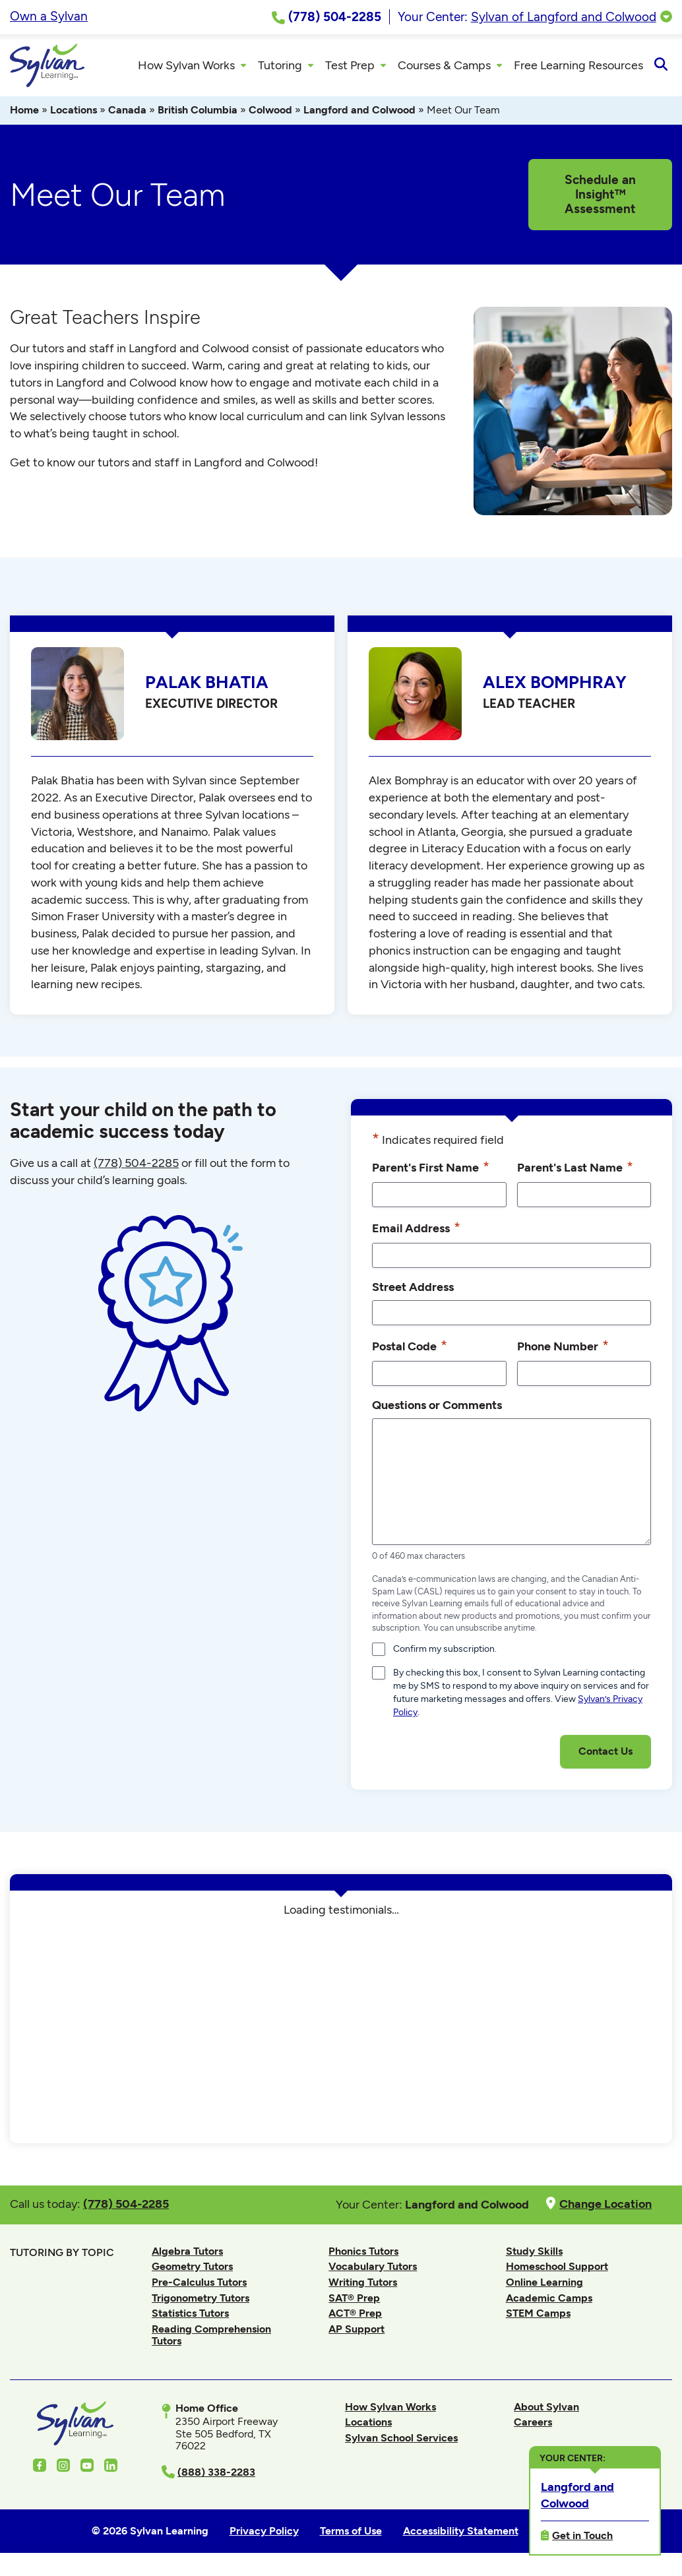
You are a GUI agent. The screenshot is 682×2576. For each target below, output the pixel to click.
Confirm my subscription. (445, 1652)
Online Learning (544, 2286)
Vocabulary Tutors (372, 2270)
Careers (533, 2426)
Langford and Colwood (359, 114)
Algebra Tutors (187, 2255)
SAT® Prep (354, 2302)
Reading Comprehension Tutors (211, 2339)
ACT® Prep (355, 2317)
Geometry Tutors (192, 2270)
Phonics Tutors (363, 2255)
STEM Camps (538, 2317)
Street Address (413, 1291)
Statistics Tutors (190, 2317)
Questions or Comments (437, 1409)
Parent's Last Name (575, 1171)
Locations (73, 114)
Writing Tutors (362, 2286)
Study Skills (534, 2255)
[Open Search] (660, 67)
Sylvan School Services (401, 2441)
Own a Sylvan (49, 16)
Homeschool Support (557, 2270)
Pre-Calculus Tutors (199, 2286)
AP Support (356, 2333)
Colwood (270, 114)
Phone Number (563, 1350)
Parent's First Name (430, 1171)
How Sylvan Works (390, 2410)
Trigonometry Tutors (200, 2302)
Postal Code (409, 1350)
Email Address (416, 1231)
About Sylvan (546, 2410)
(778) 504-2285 (136, 1167)
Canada (127, 114)
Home (24, 114)
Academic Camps (549, 2302)
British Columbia (197, 114)
